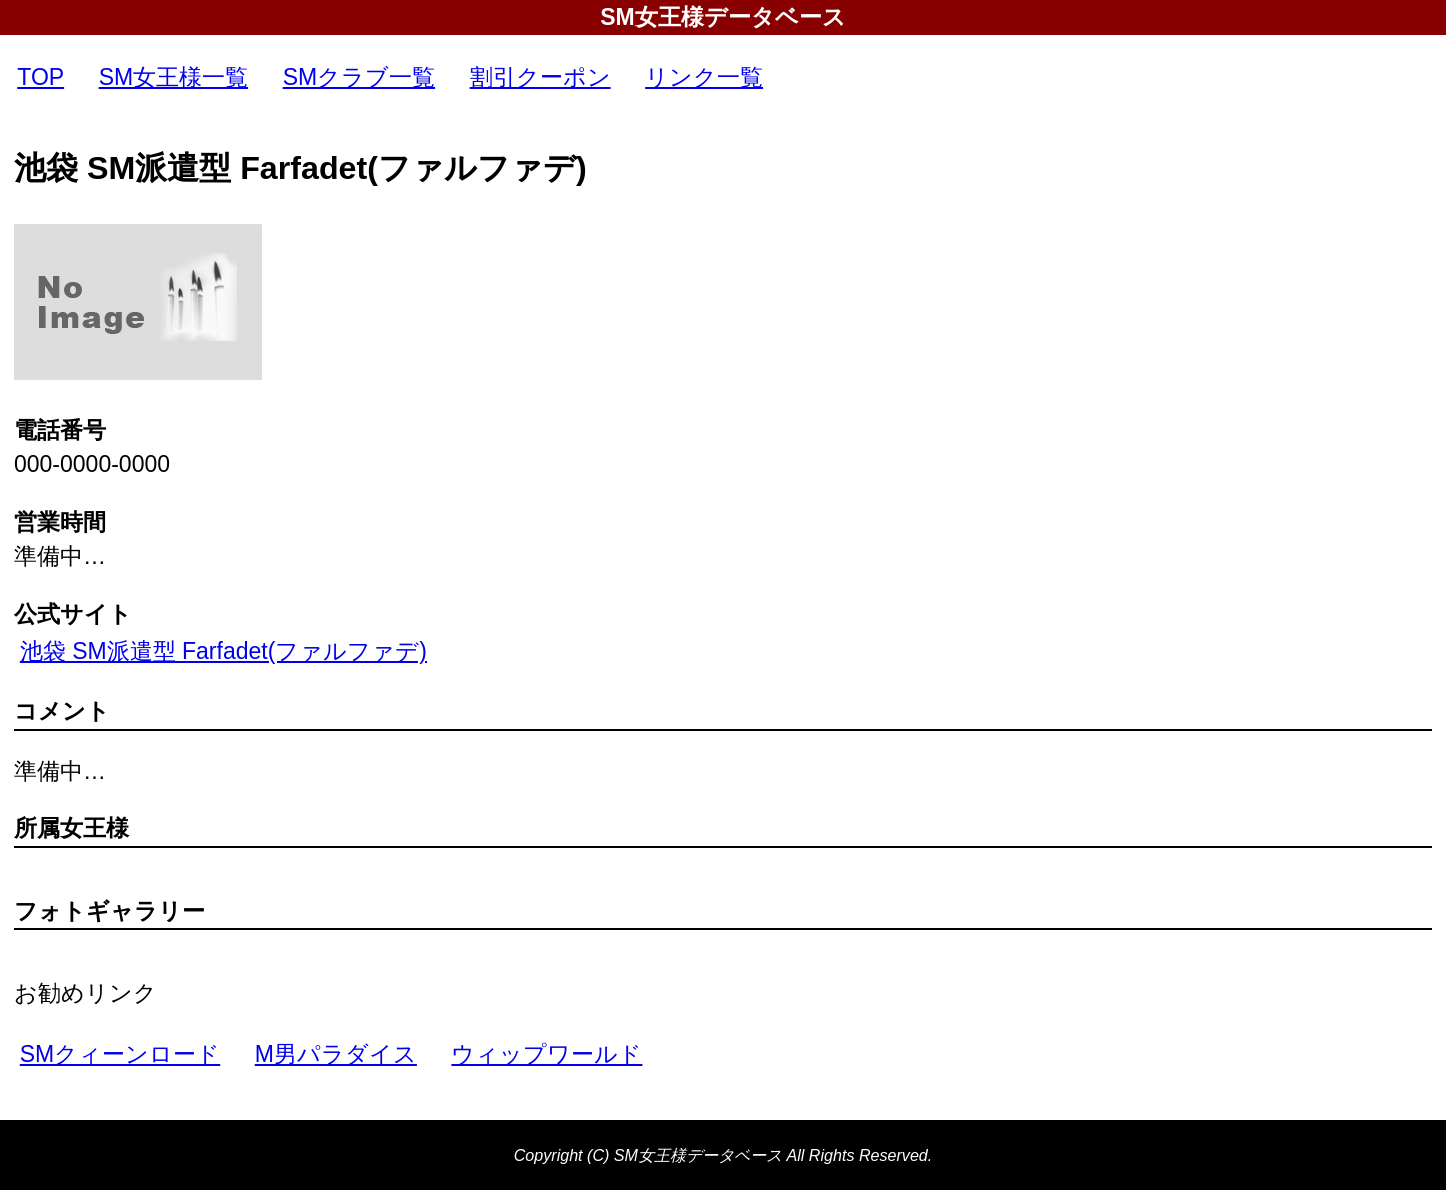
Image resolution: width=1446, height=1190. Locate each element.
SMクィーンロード (120, 1054)
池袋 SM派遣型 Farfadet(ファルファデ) (223, 651)
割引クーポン (540, 77)
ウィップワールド (546, 1054)
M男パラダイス (336, 1054)
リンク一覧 (704, 77)
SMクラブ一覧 (359, 77)
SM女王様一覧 (174, 77)
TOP (40, 77)
